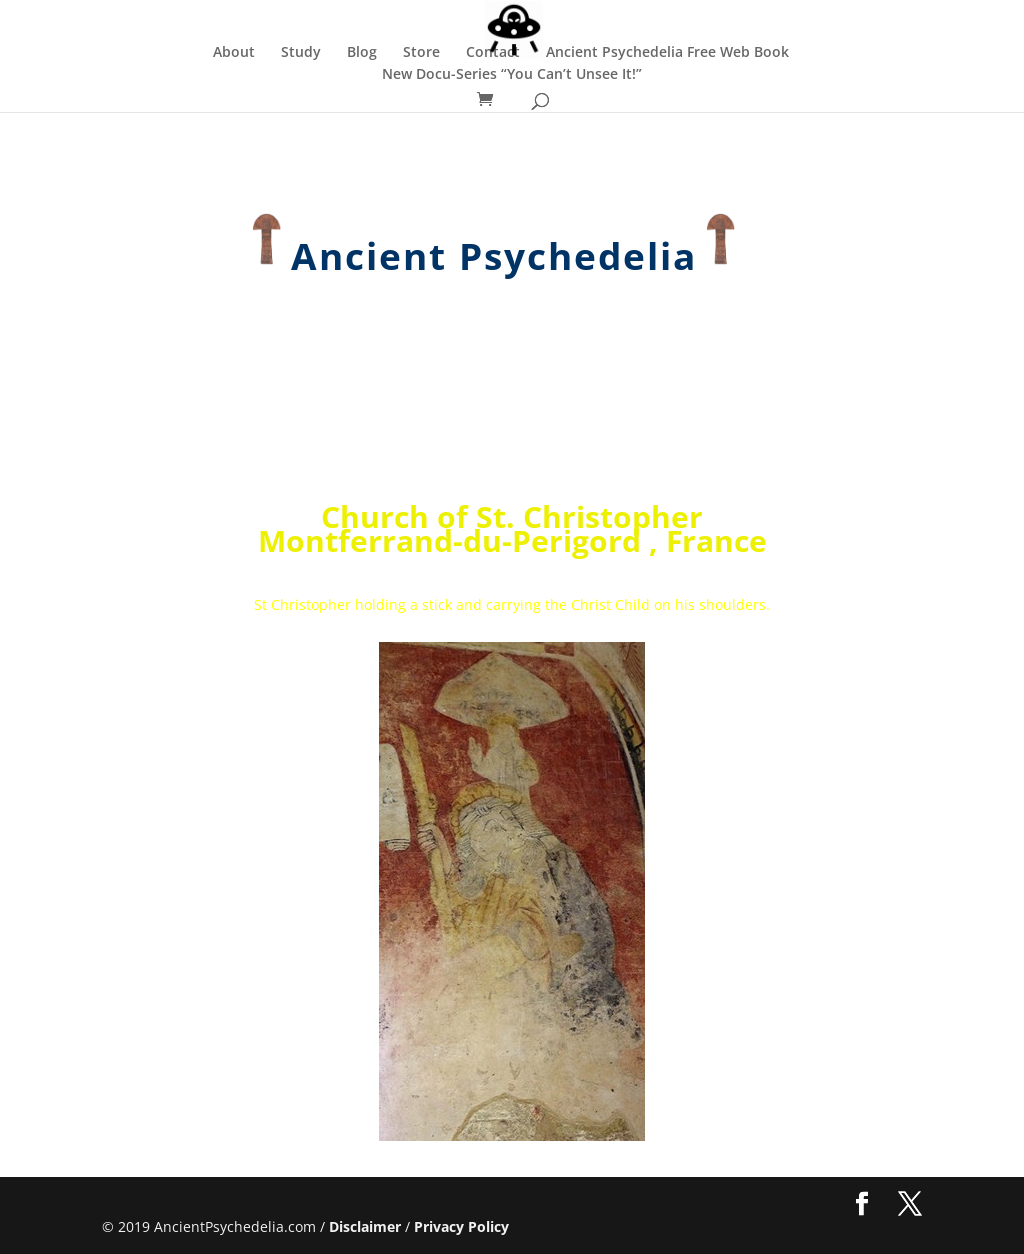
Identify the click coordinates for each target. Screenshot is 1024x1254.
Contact (493, 53)
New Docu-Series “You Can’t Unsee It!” (512, 75)
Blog (362, 53)
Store (421, 53)
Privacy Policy (461, 1226)
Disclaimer (365, 1226)
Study (301, 53)
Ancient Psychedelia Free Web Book (667, 53)
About (234, 53)
